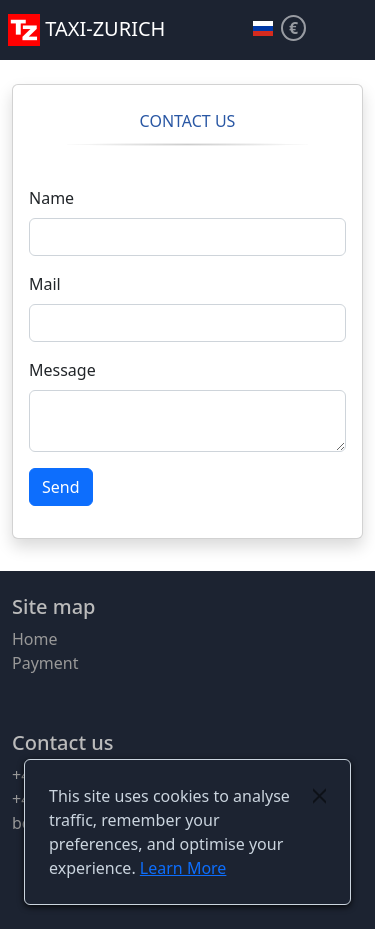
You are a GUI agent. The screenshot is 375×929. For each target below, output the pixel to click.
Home (35, 639)
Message (62, 370)
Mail (45, 284)
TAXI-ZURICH (86, 28)
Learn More (183, 868)
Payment (45, 663)
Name (51, 198)
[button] (351, 30)
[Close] (319, 796)
